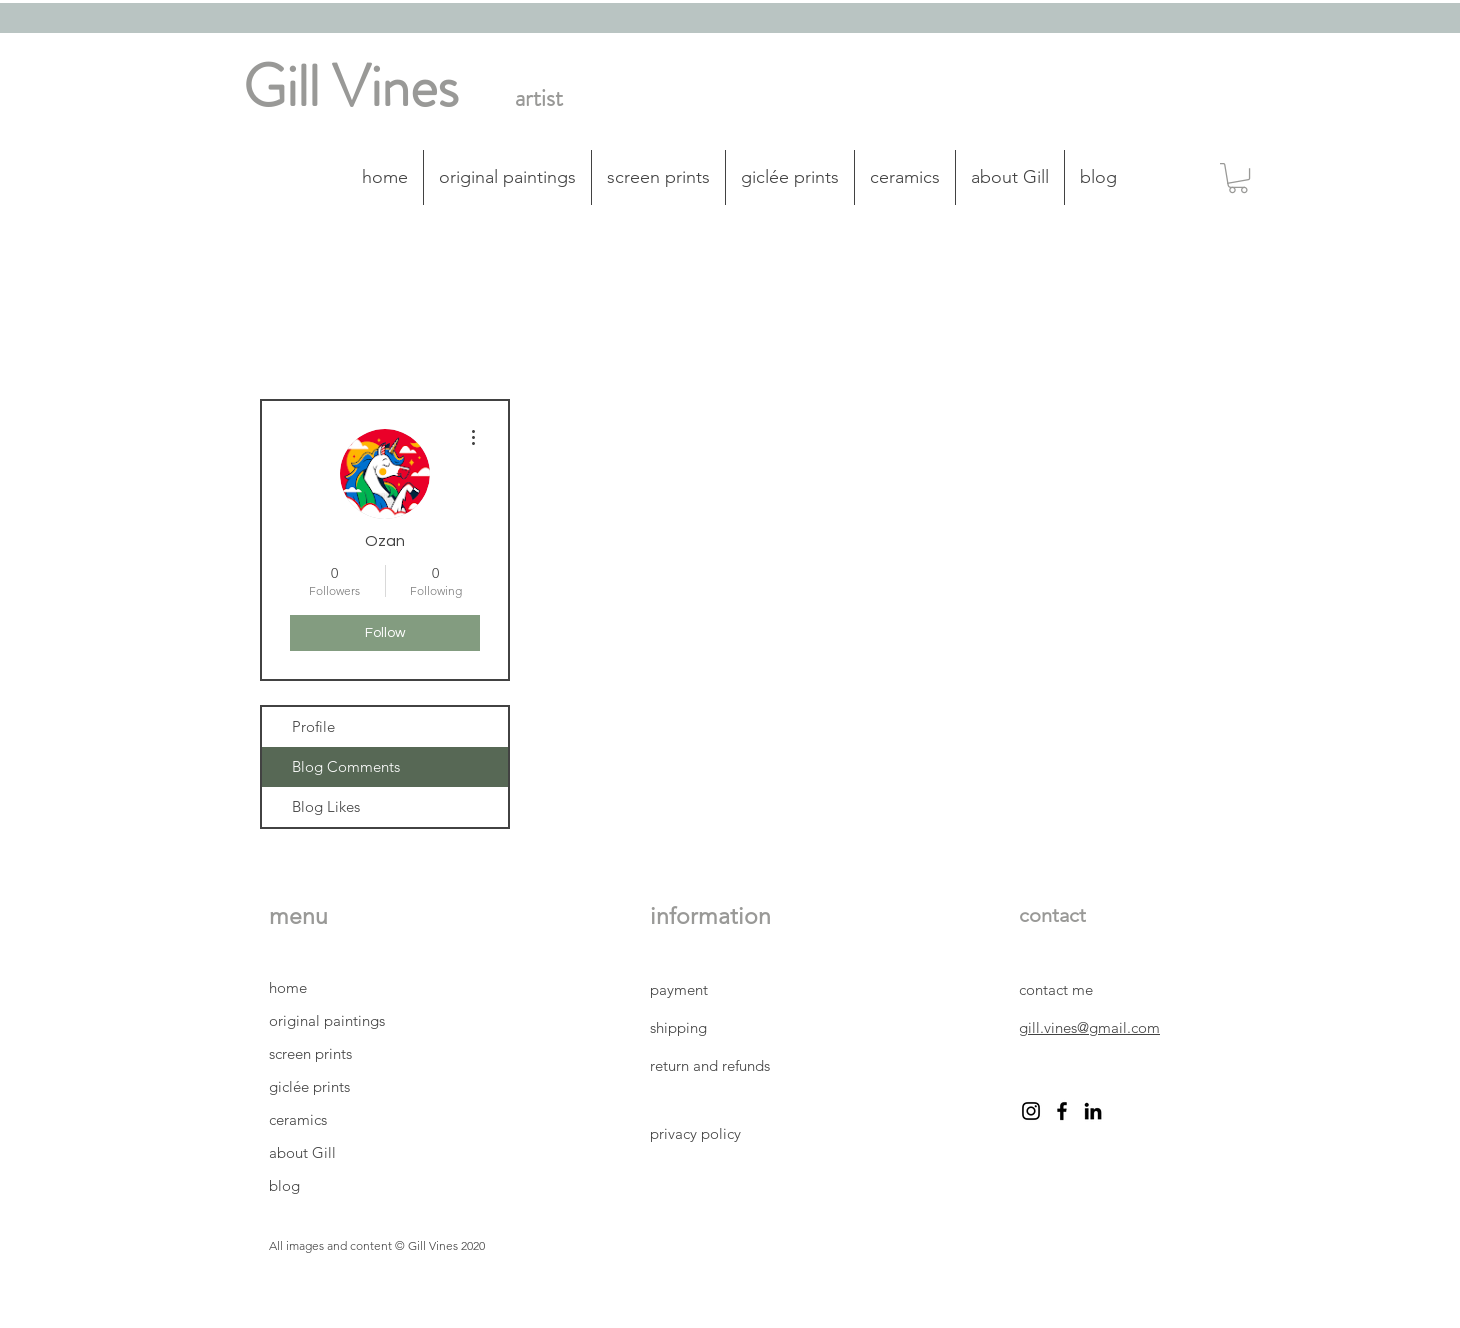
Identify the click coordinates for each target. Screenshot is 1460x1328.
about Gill (302, 1152)
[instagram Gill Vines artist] (1031, 1111)
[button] (1238, 178)
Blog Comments (346, 766)
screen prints (310, 1053)
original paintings (327, 1020)
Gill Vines (350, 86)
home (288, 987)
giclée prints (309, 1086)
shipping (680, 1027)
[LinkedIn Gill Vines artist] (1093, 1111)
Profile (313, 726)
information (710, 916)
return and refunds (710, 1065)
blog (284, 1185)
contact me (1056, 989)
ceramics (298, 1119)
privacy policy (697, 1133)
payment (681, 989)
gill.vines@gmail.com (1089, 1027)
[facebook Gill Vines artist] (1062, 1111)
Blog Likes (326, 806)
